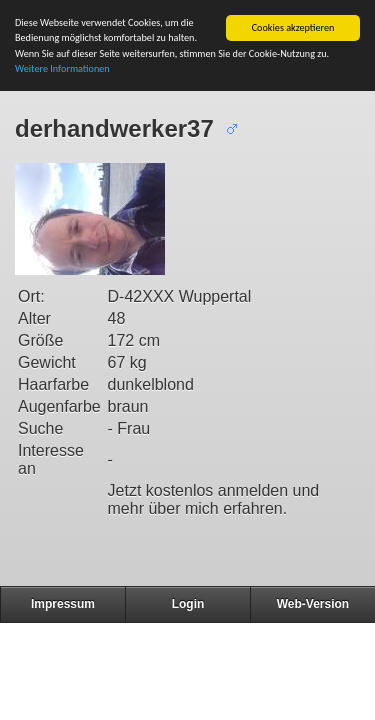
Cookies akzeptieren (293, 27)
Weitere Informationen (62, 68)
